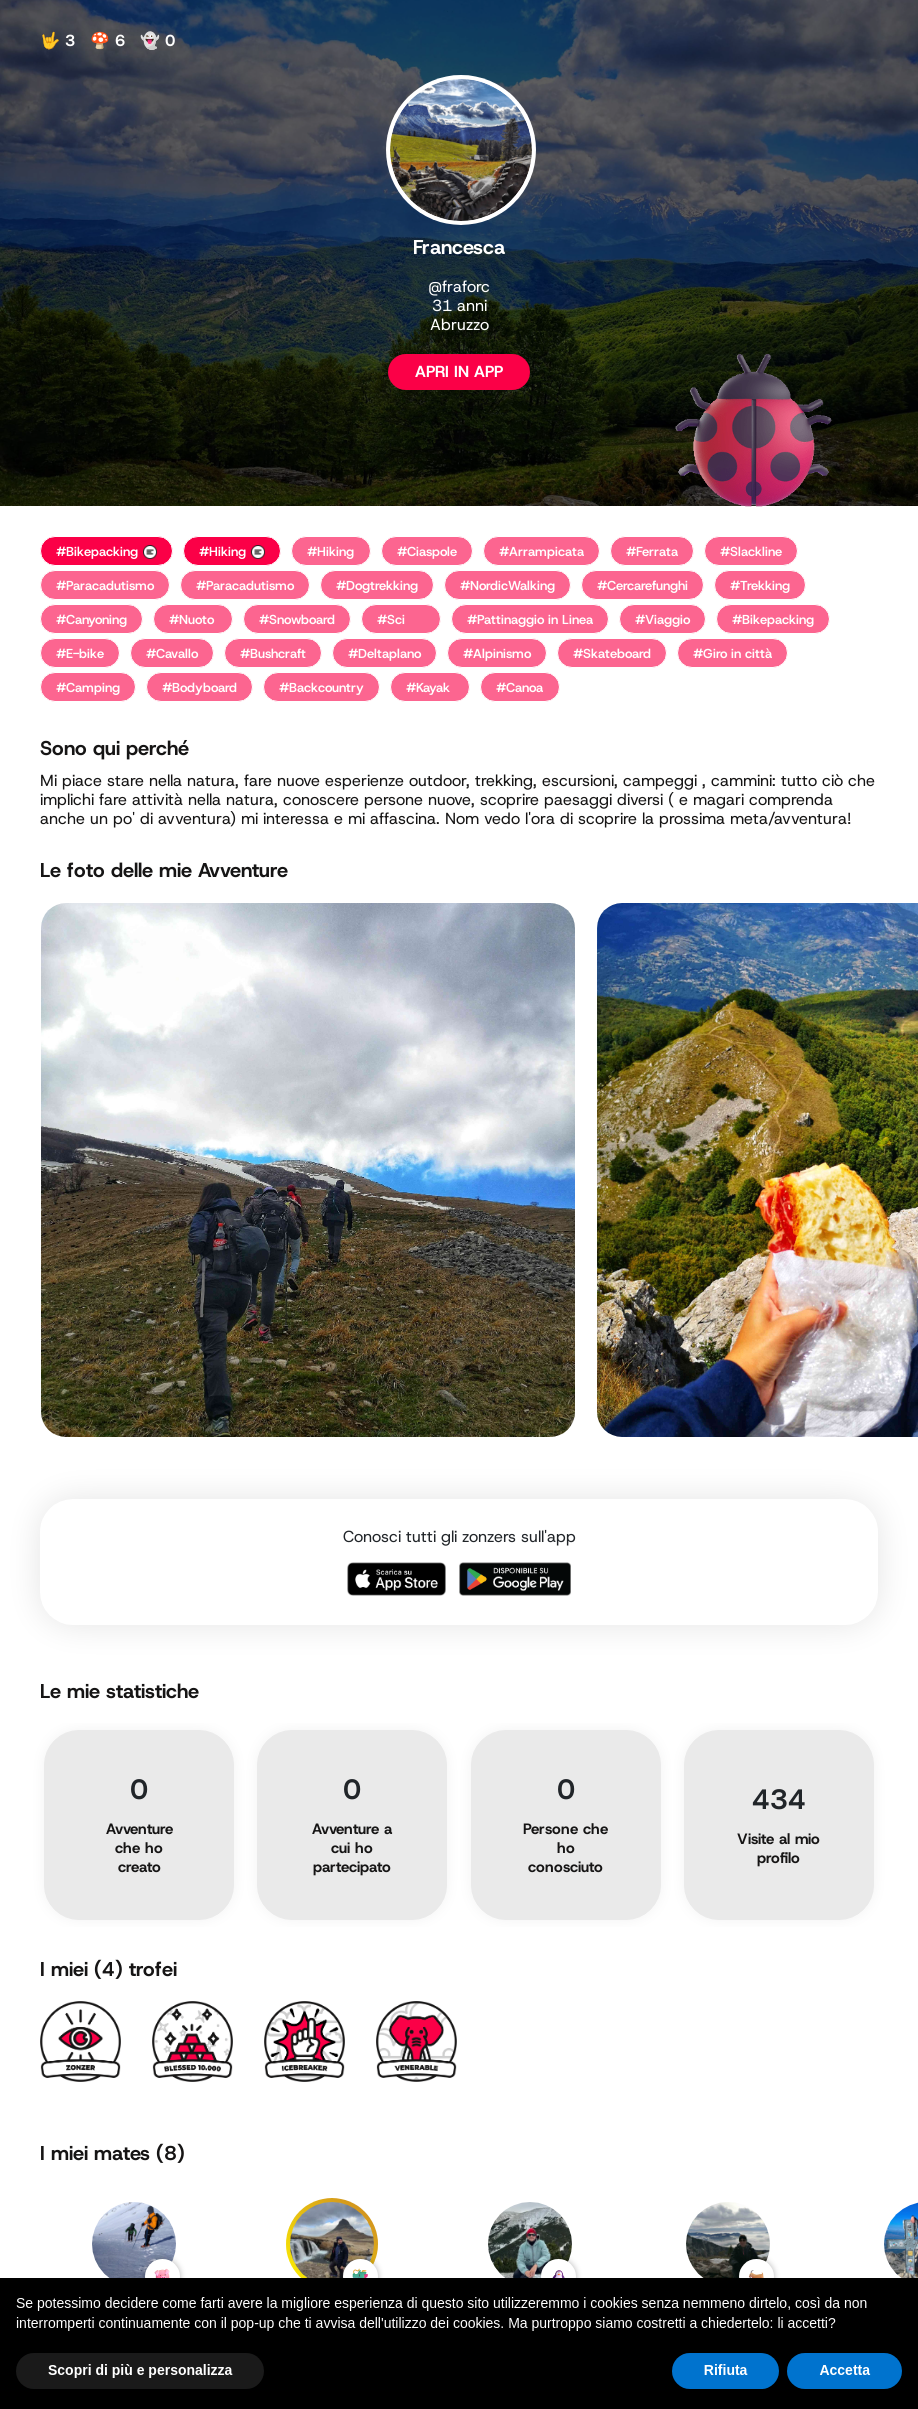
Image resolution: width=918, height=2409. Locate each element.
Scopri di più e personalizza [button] (140, 2370)
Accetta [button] (844, 2370)
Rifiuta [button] (726, 2370)
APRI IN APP (459, 371)
